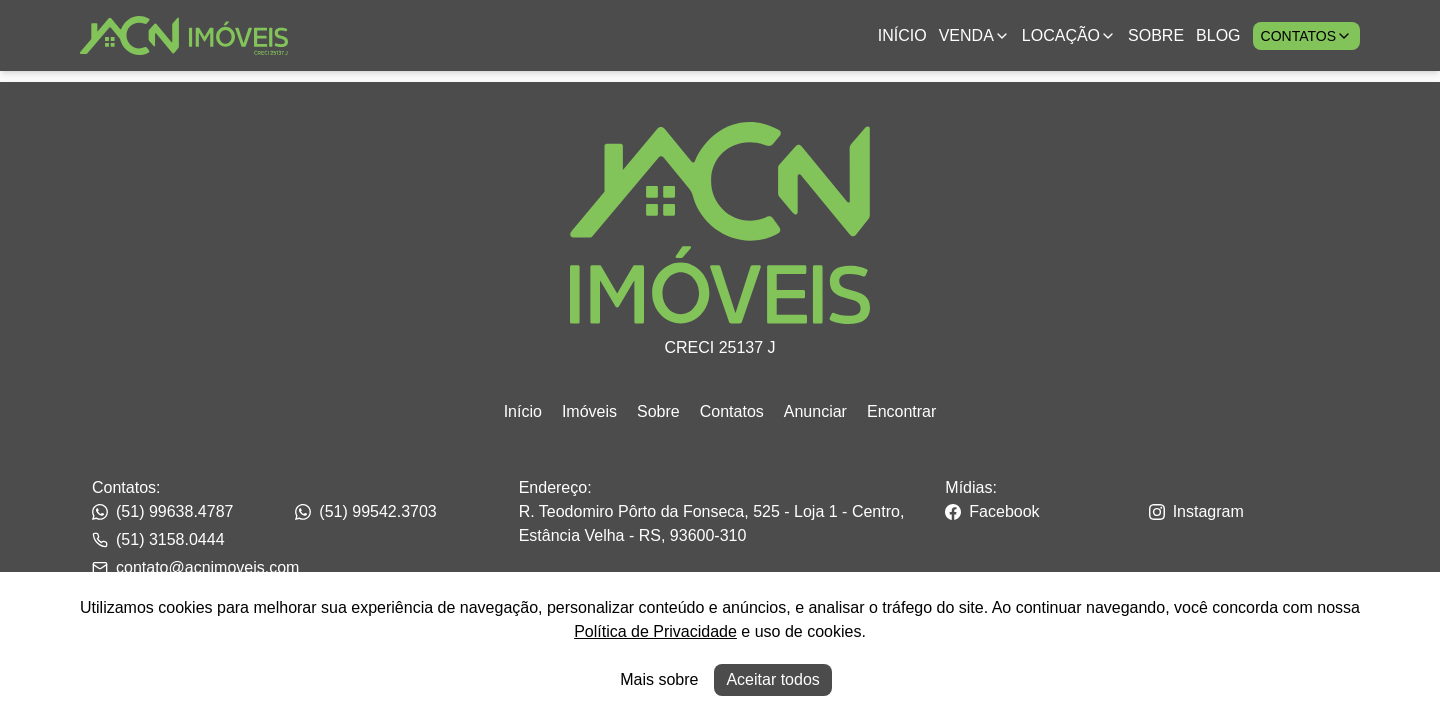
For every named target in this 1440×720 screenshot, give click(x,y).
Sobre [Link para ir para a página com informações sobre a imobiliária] (1156, 35)
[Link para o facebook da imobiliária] (1044, 512)
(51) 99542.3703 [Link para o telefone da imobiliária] (365, 511)
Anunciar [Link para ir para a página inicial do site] (815, 411)
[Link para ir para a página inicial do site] (184, 35)
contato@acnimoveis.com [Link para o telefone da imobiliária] (195, 567)
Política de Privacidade (655, 631)
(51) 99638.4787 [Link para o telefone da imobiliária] (162, 511)
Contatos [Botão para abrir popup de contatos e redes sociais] (1306, 36)
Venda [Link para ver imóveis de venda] (974, 35)
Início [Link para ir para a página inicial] (902, 35)
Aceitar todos (772, 679)
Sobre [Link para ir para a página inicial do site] (658, 411)
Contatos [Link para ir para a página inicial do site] (732, 411)
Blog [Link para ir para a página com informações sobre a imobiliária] (1218, 35)
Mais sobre (659, 679)
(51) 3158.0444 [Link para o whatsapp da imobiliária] (158, 539)
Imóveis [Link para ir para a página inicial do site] (589, 411)
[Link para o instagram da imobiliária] (1248, 512)
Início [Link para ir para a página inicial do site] (523, 411)
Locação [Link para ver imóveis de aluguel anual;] (1069, 35)
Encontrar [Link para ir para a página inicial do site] (901, 411)
